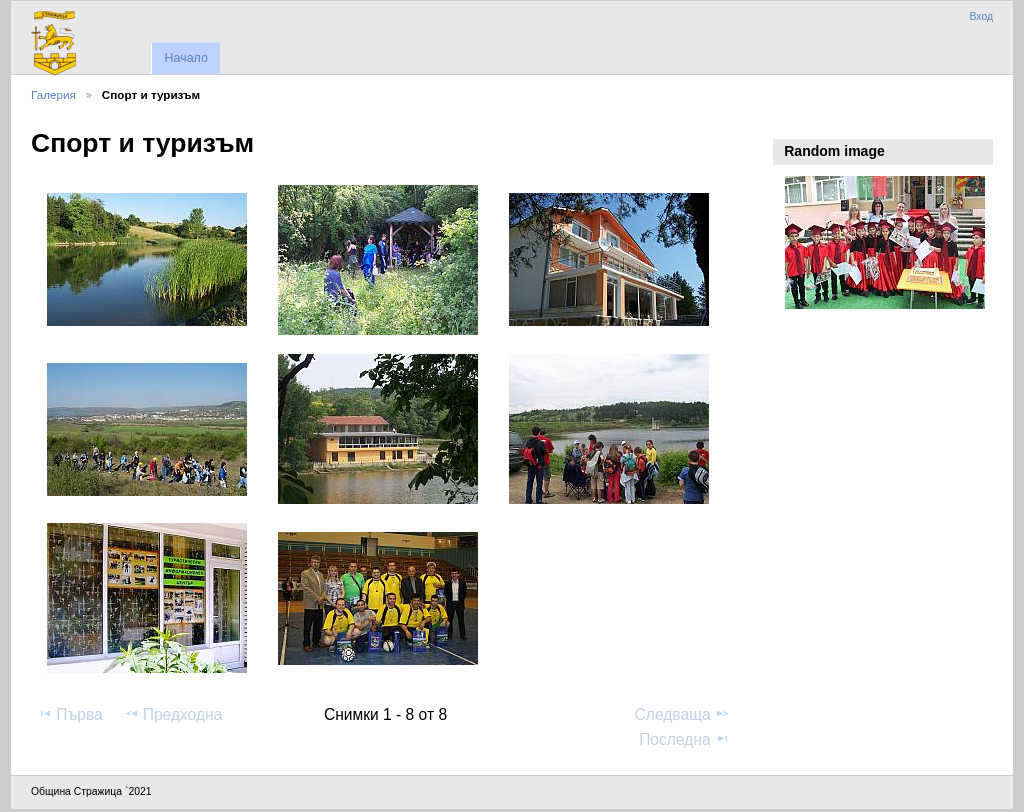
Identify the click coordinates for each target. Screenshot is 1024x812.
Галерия (53, 94)
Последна (684, 739)
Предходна (173, 714)
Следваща (682, 714)
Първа (70, 714)
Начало (185, 58)
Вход (981, 16)
